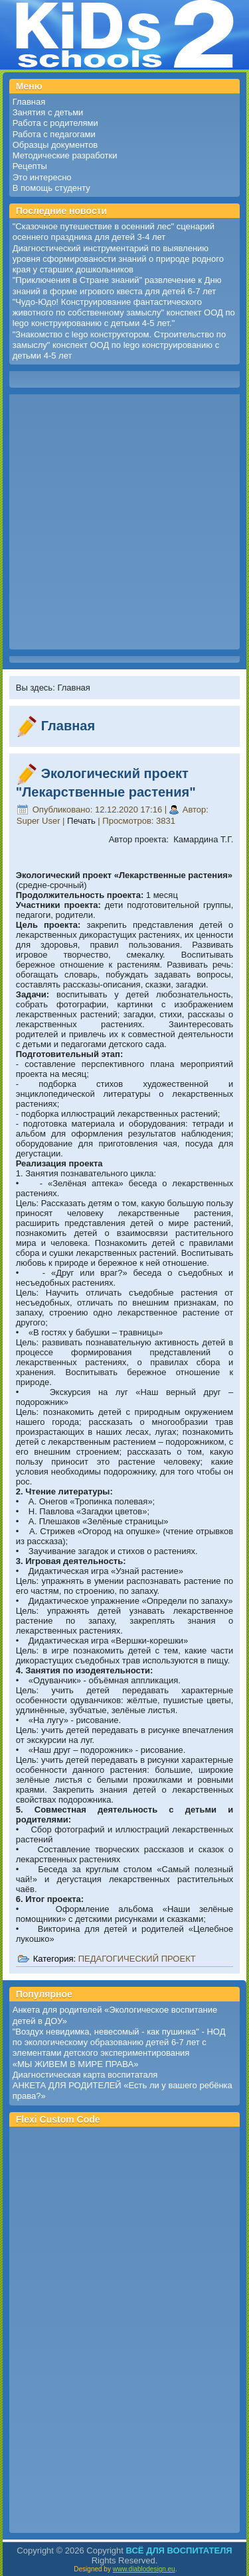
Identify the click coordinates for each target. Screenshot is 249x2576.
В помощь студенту (51, 188)
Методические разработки (65, 155)
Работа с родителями (55, 123)
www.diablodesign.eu (144, 2569)
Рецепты (30, 166)
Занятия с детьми (48, 112)
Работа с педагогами (54, 134)
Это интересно (42, 177)
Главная (29, 102)
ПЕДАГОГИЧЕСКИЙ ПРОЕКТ (137, 1959)
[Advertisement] (124, 522)
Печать (82, 821)
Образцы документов (55, 145)
